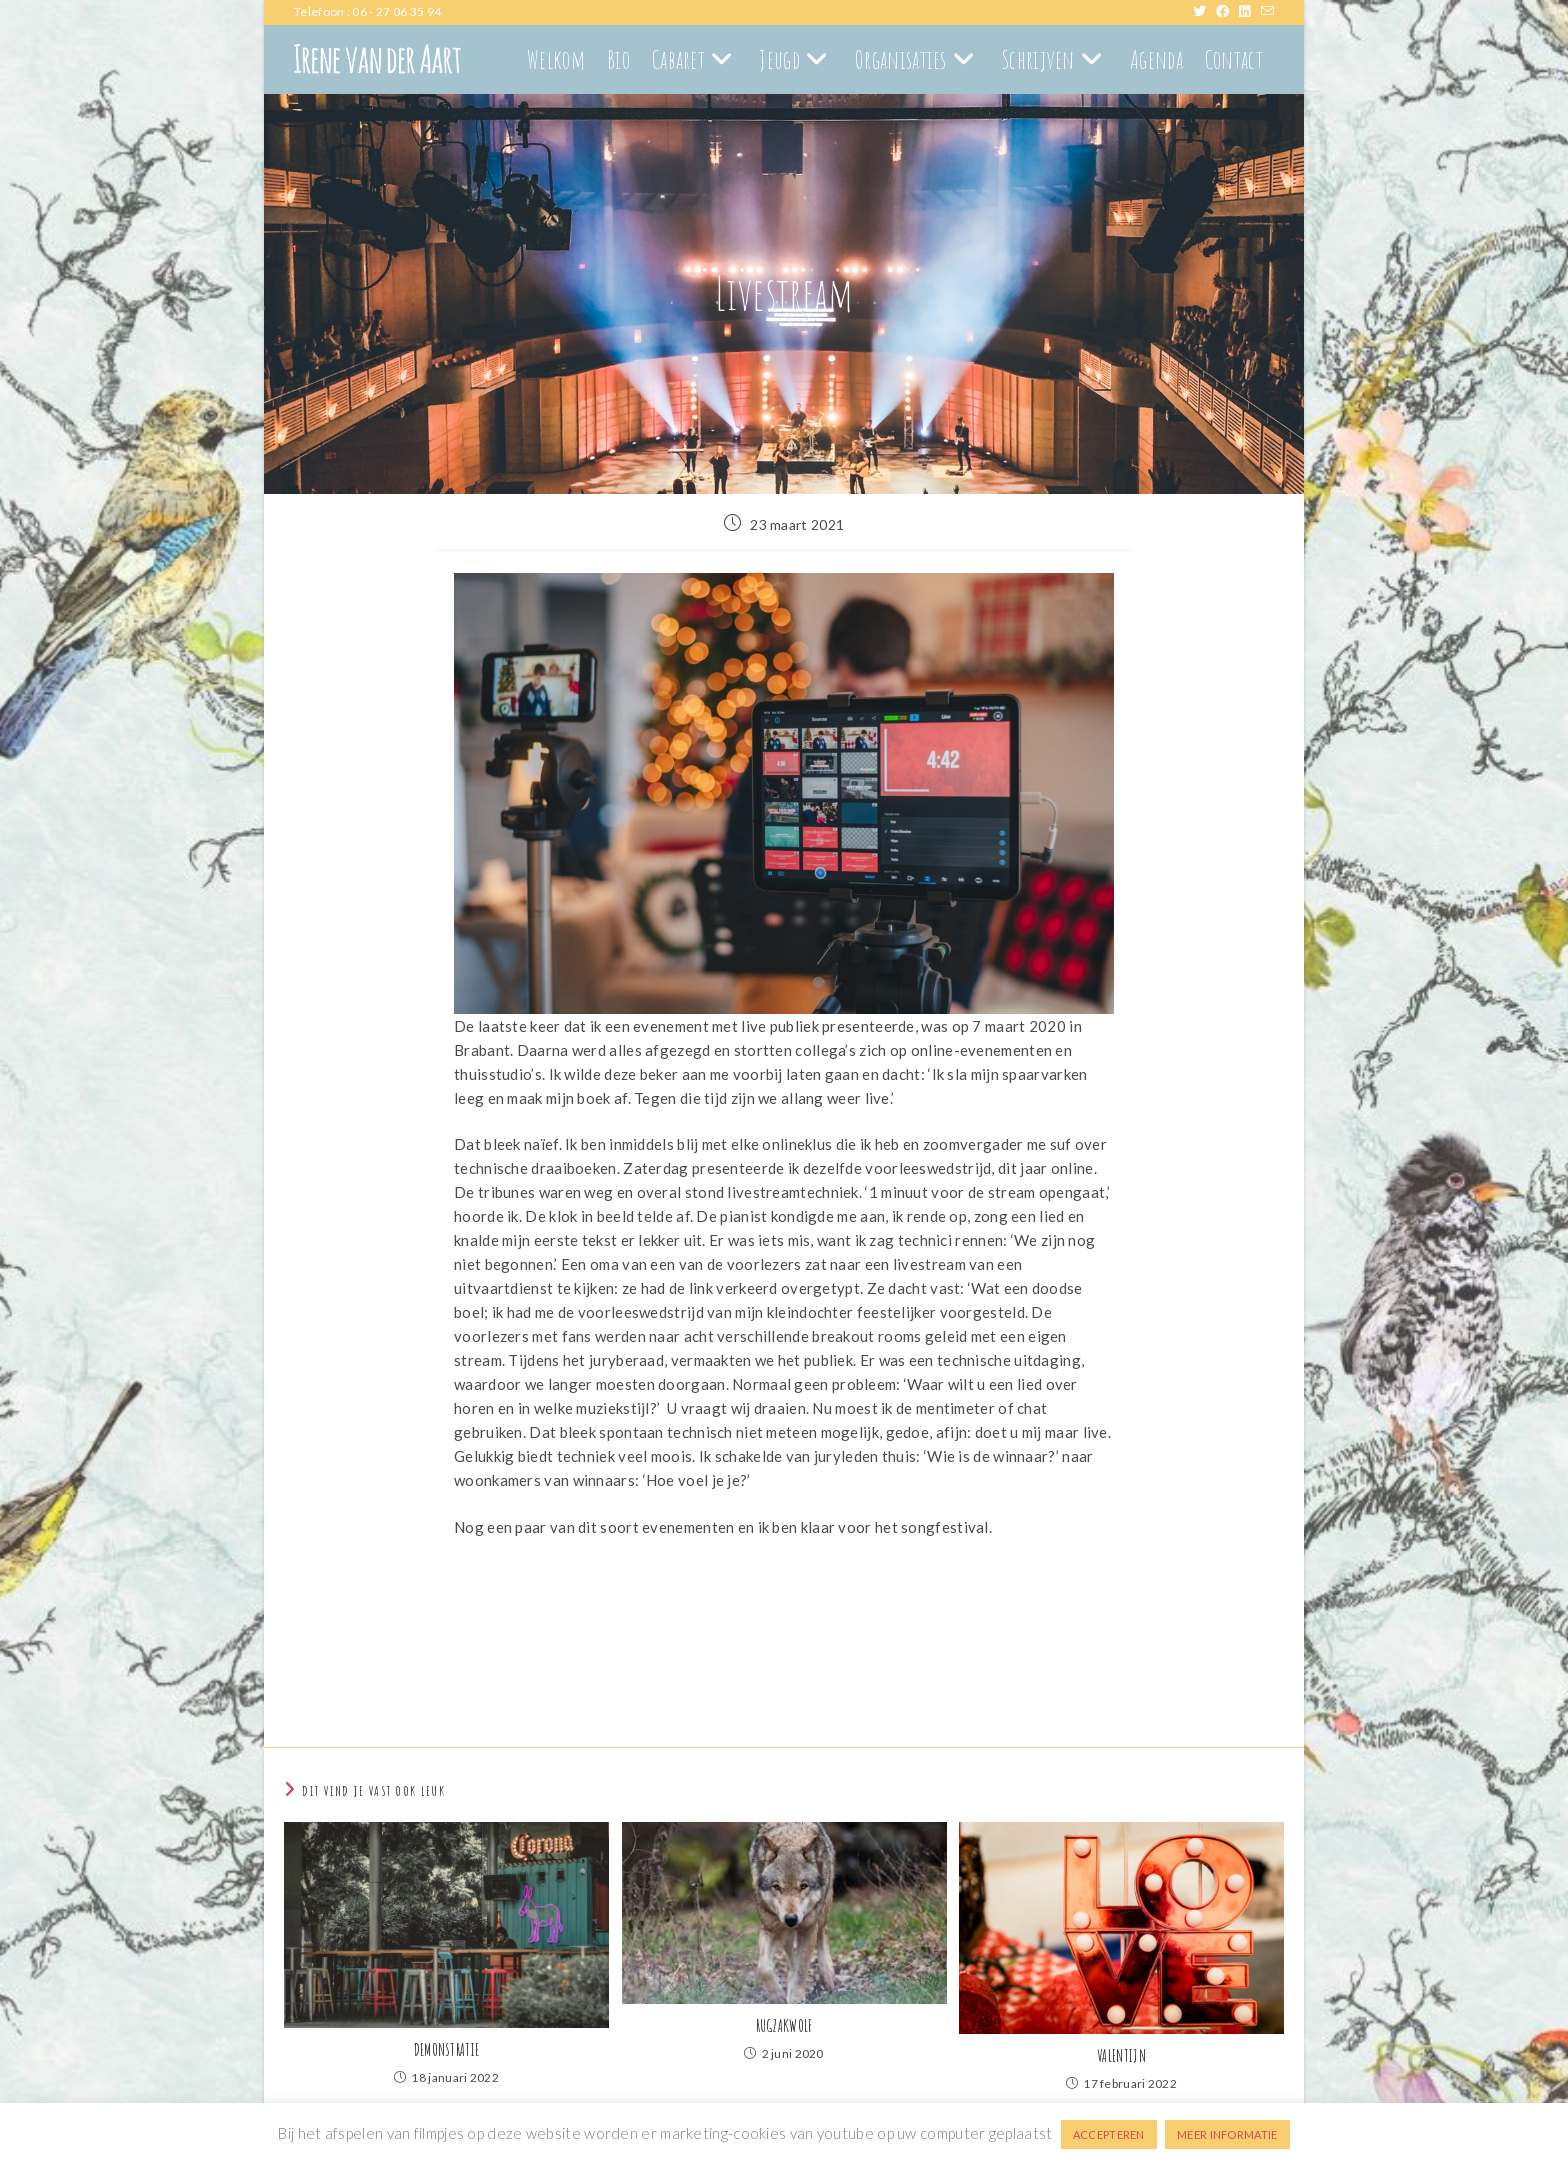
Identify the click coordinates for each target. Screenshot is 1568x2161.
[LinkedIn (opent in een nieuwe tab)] (1249, 12)
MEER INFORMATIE (1227, 2134)
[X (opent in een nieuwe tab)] (1204, 12)
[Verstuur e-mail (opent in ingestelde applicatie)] (1267, 12)
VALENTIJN (1121, 2056)
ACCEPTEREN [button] (1109, 2134)
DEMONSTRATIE (447, 2050)
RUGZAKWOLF (784, 2026)
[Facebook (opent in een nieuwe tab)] (1227, 12)
